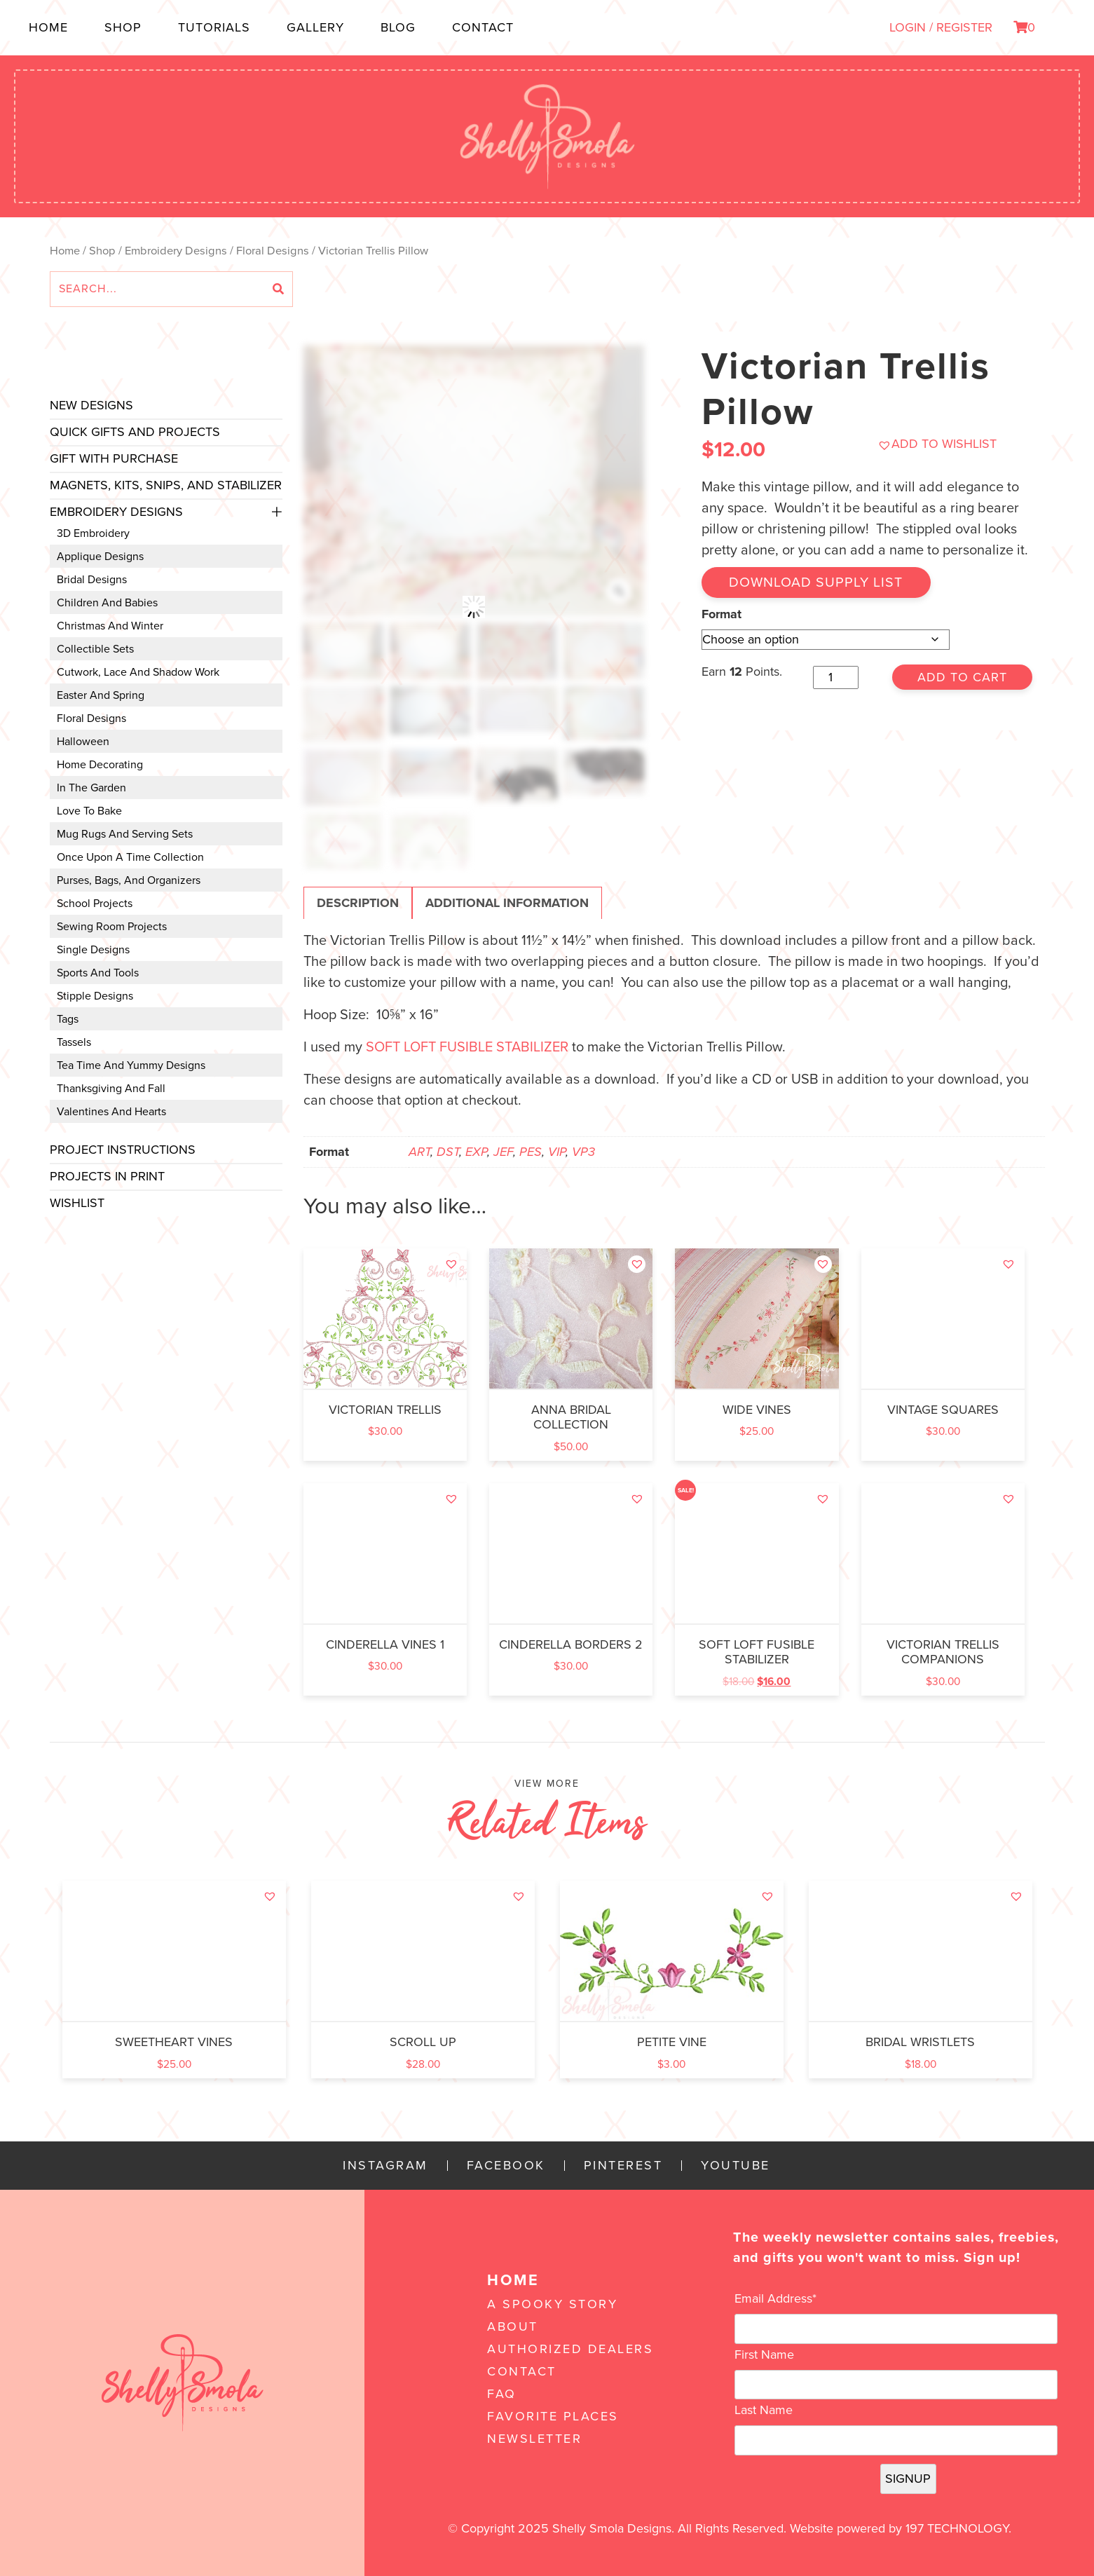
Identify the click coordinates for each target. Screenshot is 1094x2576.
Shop (123, 27)
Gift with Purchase (114, 458)
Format (721, 613)
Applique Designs (100, 557)
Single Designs (93, 950)
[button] (937, 444)
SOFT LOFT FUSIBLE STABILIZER (467, 1047)
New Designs (91, 405)
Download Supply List (817, 582)
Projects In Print (107, 1176)
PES (530, 1151)
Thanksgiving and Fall (111, 1089)
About (512, 2326)
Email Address (775, 2298)
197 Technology (956, 2528)
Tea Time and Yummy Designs (131, 1065)
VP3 (583, 1151)
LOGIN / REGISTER (940, 27)
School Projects (94, 904)
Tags (67, 1019)
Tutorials (214, 27)
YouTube (735, 2165)
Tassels (74, 1042)
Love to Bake (89, 811)
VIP (557, 1151)
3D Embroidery (93, 533)
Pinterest (623, 2165)
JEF (503, 1151)
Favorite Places (553, 2416)
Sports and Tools (98, 973)
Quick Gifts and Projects (135, 431)
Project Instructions (123, 1149)
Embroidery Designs (176, 251)
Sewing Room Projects (112, 927)
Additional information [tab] (507, 903)
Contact (483, 27)
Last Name (763, 2410)
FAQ (502, 2393)
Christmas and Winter (110, 626)
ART (419, 1151)
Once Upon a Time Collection (130, 857)
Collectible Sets (95, 649)
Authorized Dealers (570, 2349)
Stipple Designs (95, 996)
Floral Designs (272, 251)
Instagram (385, 2165)
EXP (476, 1151)
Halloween (83, 742)
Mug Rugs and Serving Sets (125, 834)
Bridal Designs (92, 580)
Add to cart (962, 677)
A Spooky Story (552, 2304)
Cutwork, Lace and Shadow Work (138, 672)
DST (448, 1151)
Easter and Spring (100, 695)
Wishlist (77, 1203)
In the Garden (91, 788)
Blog (398, 27)
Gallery (315, 27)
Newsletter (534, 2438)
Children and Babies (107, 603)
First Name (764, 2354)
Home (48, 27)
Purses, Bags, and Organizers (128, 880)
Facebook (506, 2165)
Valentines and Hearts (111, 1112)
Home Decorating (100, 765)
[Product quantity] (836, 676)
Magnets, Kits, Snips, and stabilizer (166, 485)
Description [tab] (358, 903)
